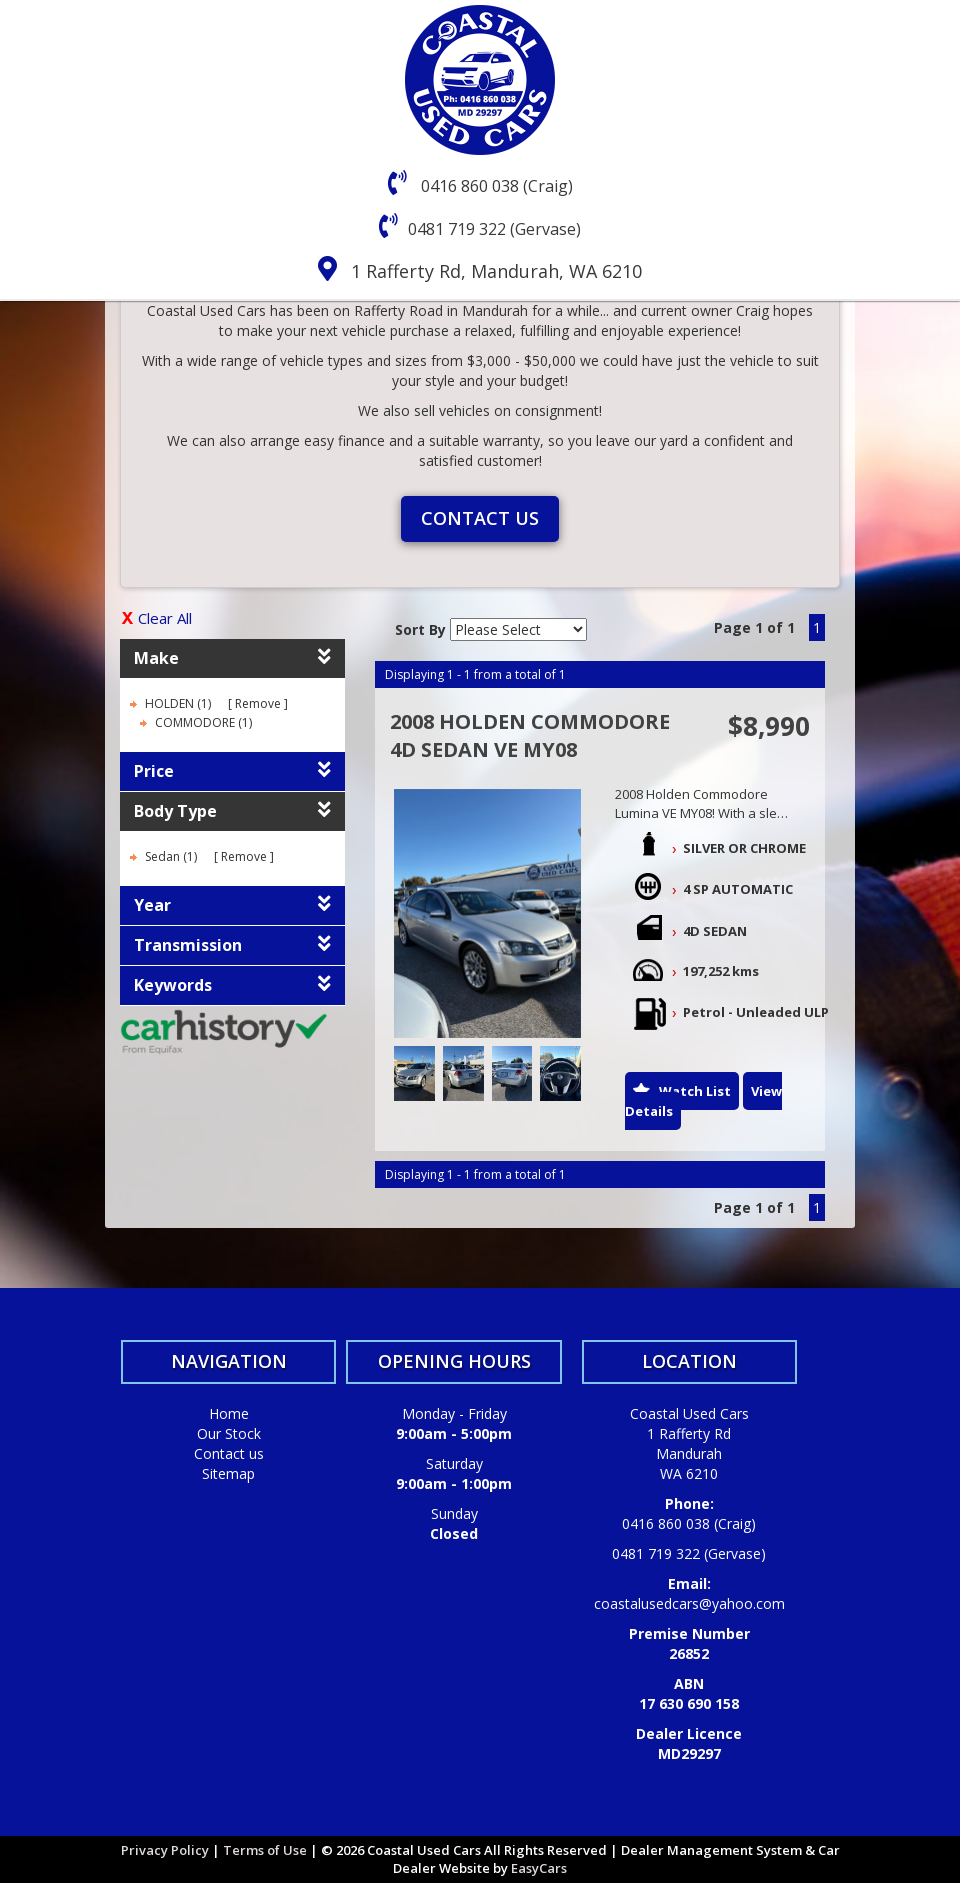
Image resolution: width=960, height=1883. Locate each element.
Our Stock (229, 1433)
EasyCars (539, 1868)
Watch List (695, 1091)
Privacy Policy (166, 1850)
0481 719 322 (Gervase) (494, 229)
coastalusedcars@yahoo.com (689, 1603)
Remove (258, 703)
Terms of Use (266, 1850)
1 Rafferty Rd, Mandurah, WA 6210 (496, 271)
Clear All (165, 618)
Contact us (480, 518)
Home (229, 1413)
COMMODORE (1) (203, 722)
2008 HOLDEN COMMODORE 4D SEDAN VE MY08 (530, 736)
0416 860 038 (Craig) (495, 186)
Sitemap (228, 1473)
